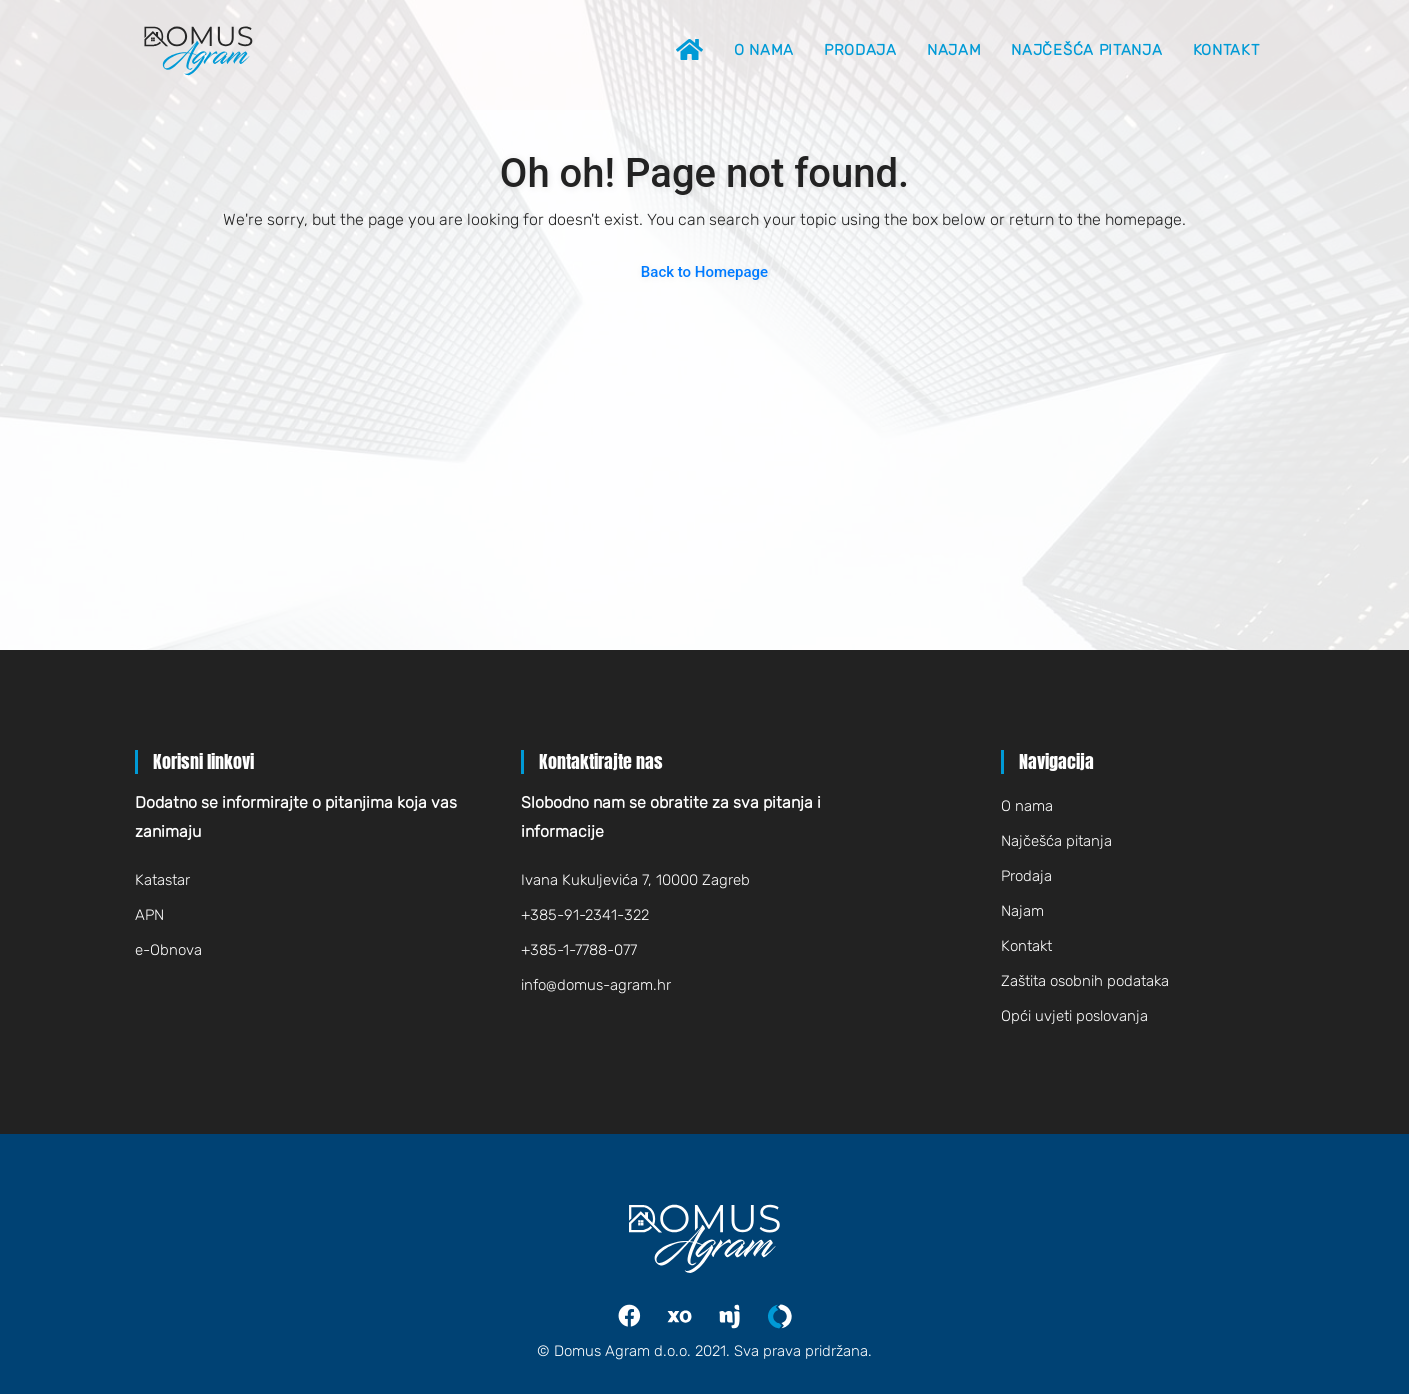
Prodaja (860, 50)
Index (694, 1316)
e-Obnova (168, 950)
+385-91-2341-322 (585, 915)
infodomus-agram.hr (596, 985)
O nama (764, 50)
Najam (954, 50)
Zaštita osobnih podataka (1085, 981)
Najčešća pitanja (1086, 50)
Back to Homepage (704, 272)
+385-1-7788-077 (579, 950)
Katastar (162, 880)
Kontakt (1226, 50)
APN (149, 915)
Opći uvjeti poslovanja (1074, 1016)
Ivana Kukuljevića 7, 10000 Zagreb (635, 880)
